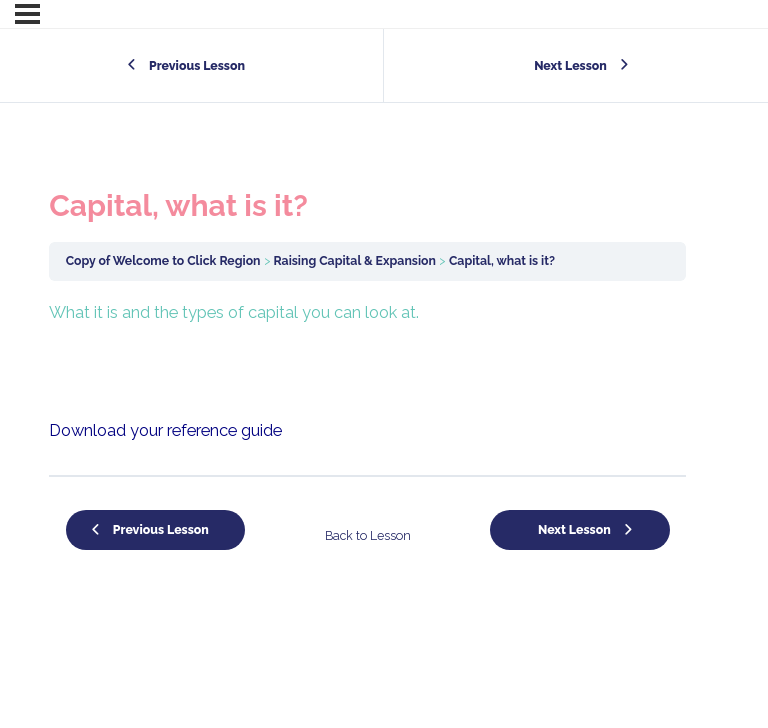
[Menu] (27, 14)
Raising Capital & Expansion (355, 260)
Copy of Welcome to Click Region (163, 260)
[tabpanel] (367, 372)
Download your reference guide (165, 430)
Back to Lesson (368, 535)
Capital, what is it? (502, 260)
